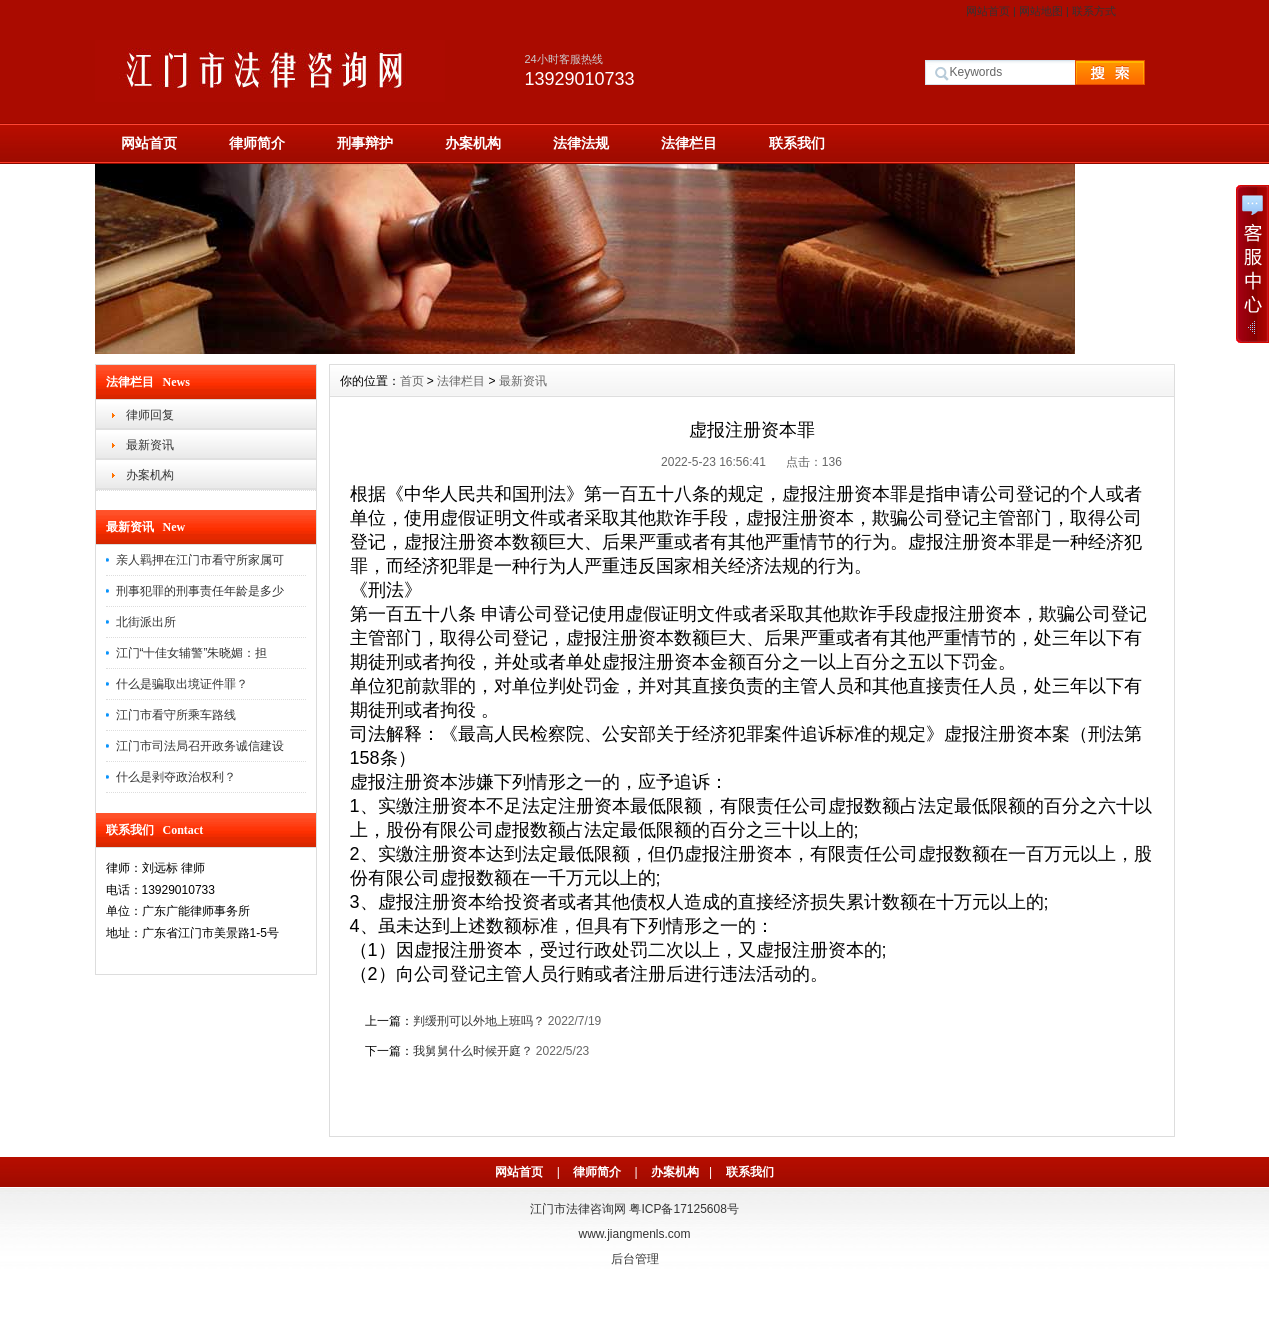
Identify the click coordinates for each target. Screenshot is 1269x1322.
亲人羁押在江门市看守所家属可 (200, 560)
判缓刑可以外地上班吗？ (479, 1021)
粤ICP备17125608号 (683, 1209)
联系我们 (797, 143)
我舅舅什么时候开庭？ (473, 1051)
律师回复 (150, 415)
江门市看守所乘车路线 (176, 715)
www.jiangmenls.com (634, 1234)
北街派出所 (146, 622)
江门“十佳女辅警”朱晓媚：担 (192, 653)
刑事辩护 (365, 143)
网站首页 (988, 11)
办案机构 (473, 143)
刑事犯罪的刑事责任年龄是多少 (200, 591)
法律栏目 (689, 143)
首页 (412, 381)
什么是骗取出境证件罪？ (182, 684)
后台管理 (635, 1259)
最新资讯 (150, 445)
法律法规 (581, 143)
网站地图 (1041, 11)
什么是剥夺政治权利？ (176, 777)
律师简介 (257, 143)
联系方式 (1094, 11)
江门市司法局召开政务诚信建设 (200, 746)
